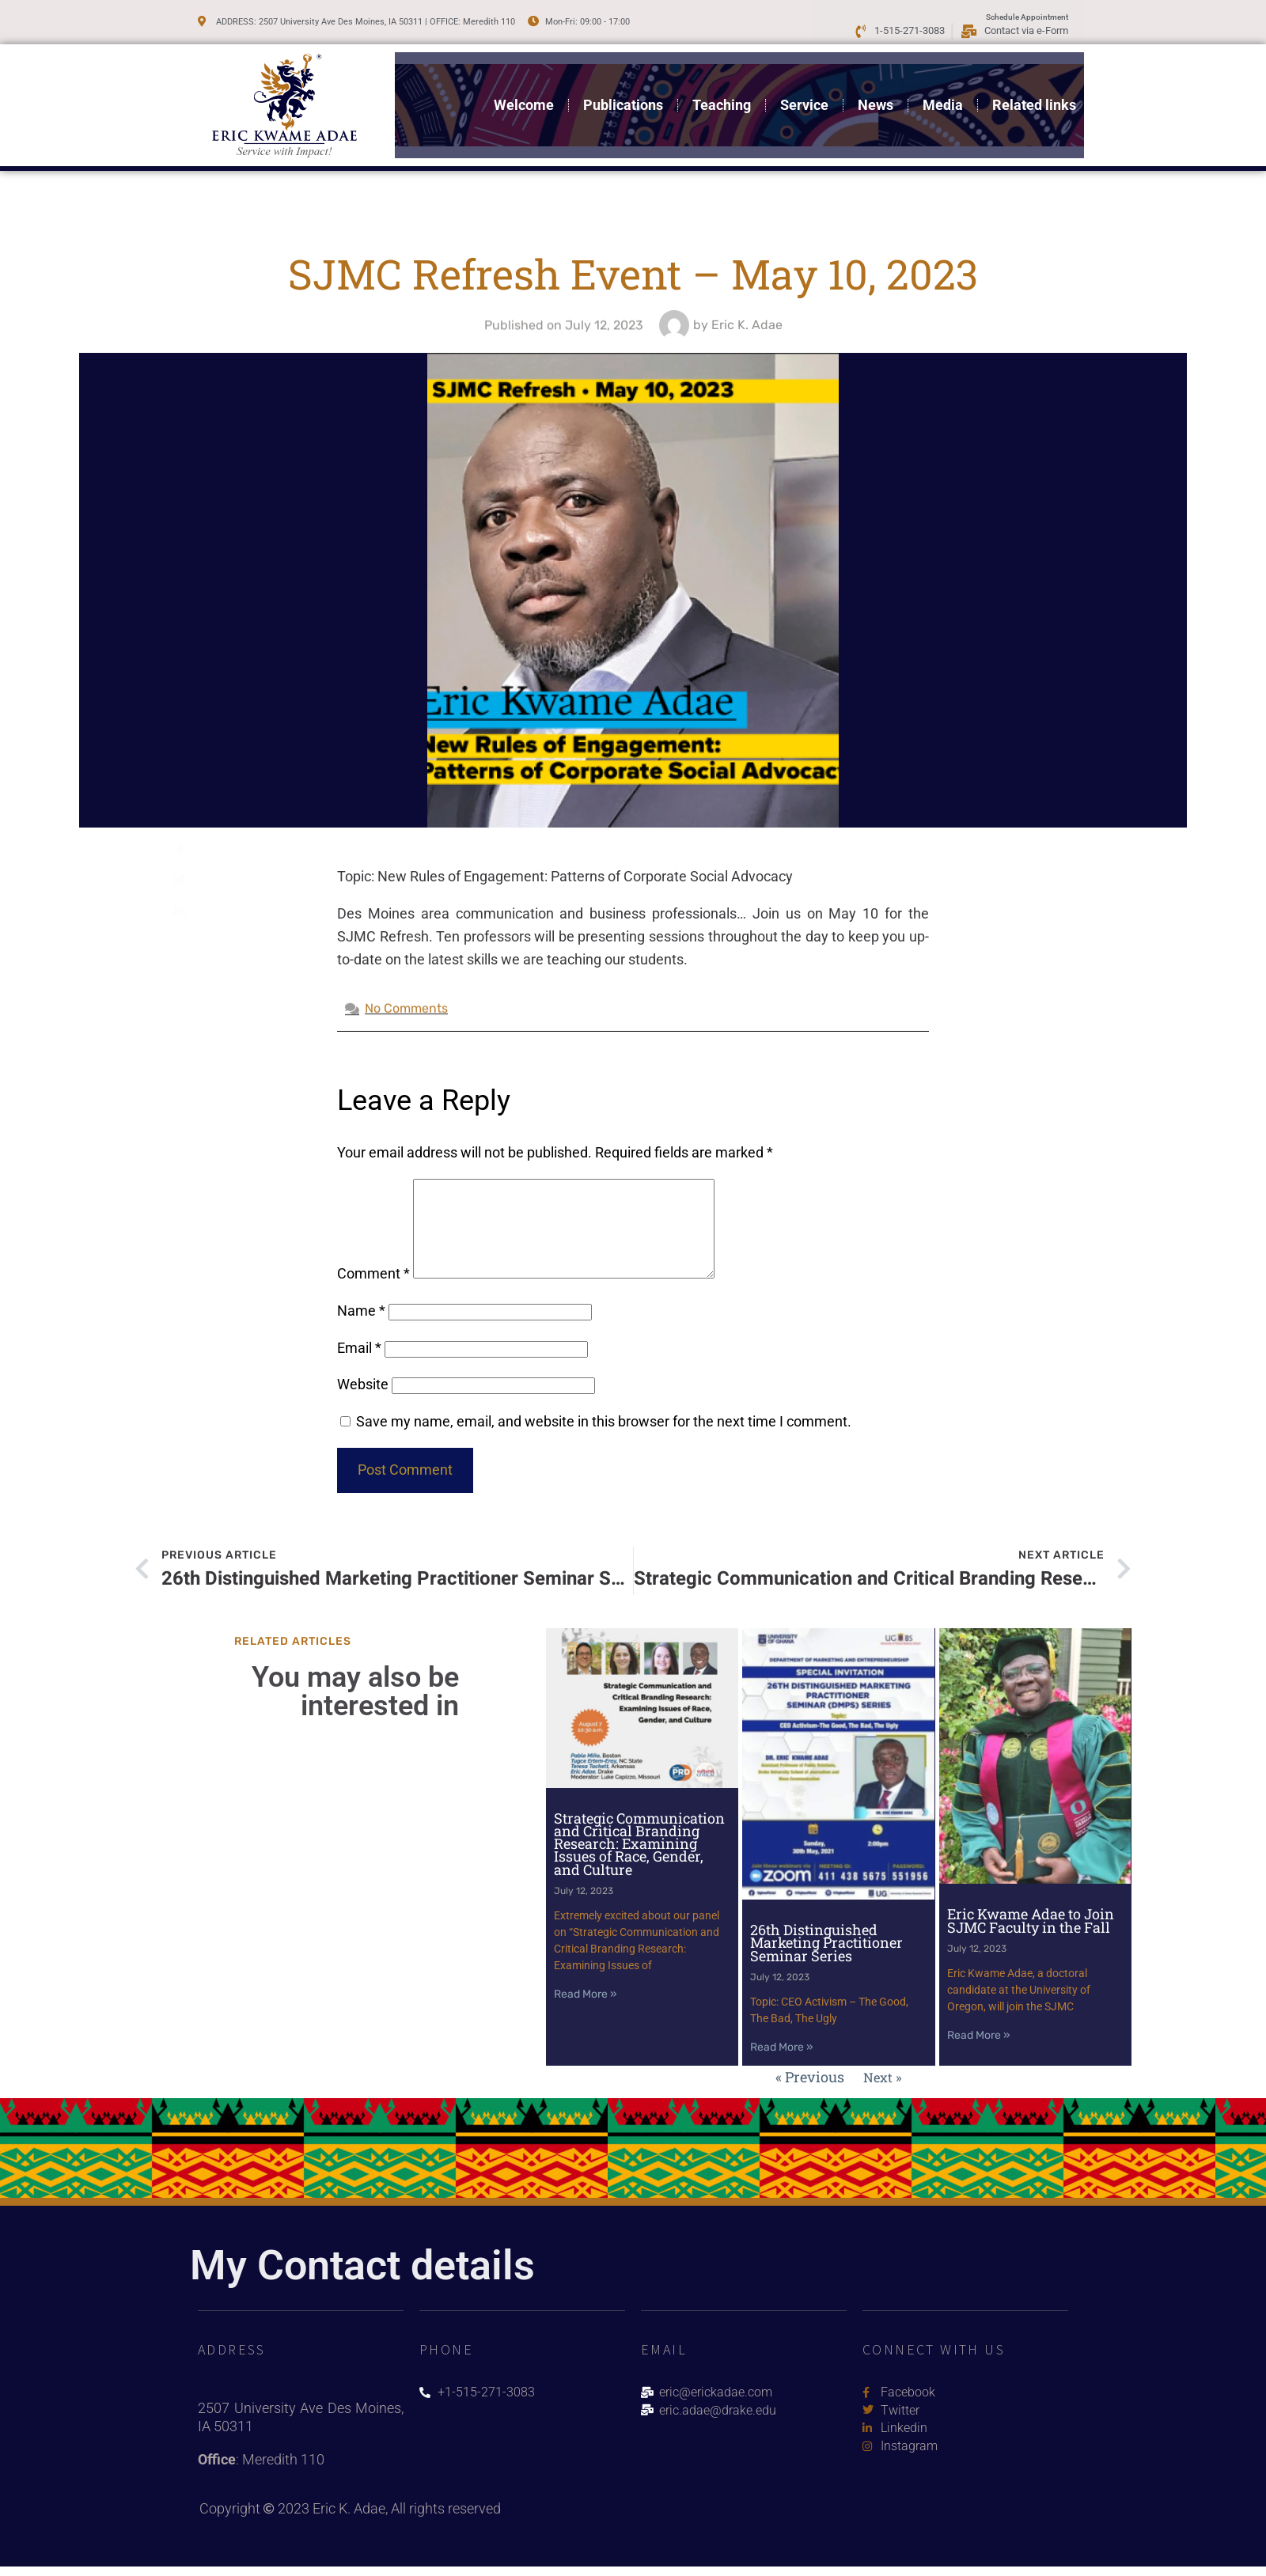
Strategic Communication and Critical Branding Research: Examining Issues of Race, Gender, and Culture (639, 1861)
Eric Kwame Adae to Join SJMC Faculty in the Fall (1030, 1937)
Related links (1034, 99)
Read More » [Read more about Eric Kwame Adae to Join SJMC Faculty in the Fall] (978, 2052)
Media (943, 99)
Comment (373, 1292)
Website (363, 1403)
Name (361, 1329)
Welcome (524, 99)
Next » (883, 2093)
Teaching (721, 99)
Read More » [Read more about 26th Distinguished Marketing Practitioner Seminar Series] (781, 2064)
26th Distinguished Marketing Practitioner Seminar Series (826, 1959)
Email (359, 1366)
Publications (623, 99)
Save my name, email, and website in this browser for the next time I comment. (603, 1440)
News (875, 99)
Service (804, 99)
